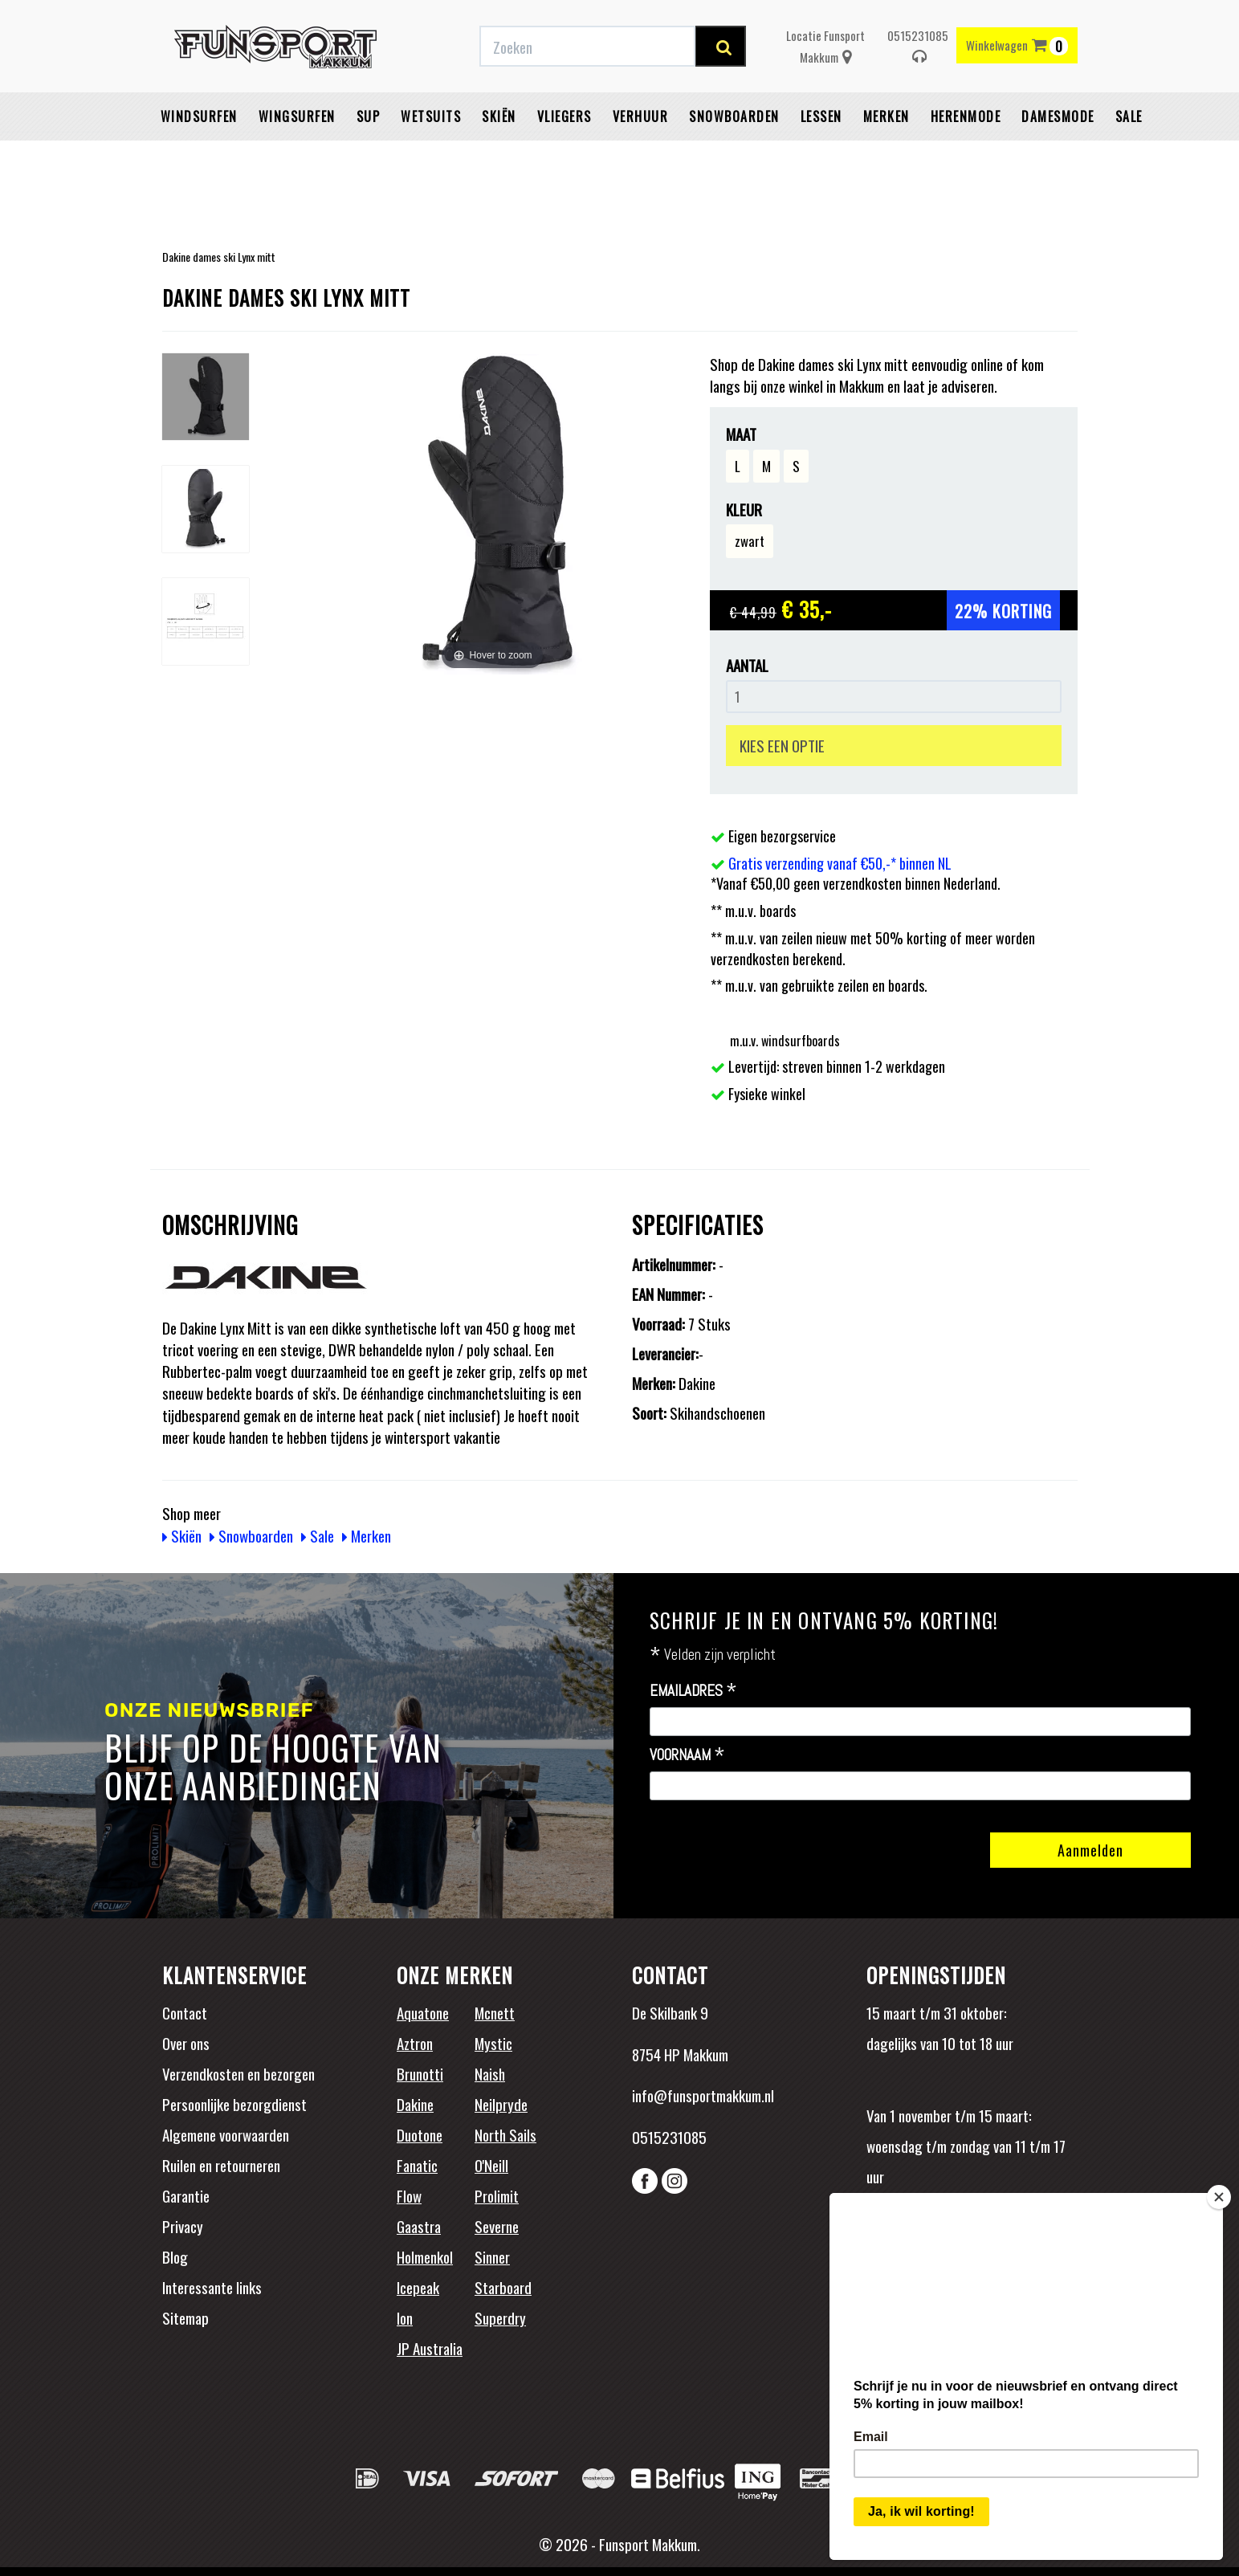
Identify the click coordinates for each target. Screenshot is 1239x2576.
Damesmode (1057, 156)
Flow (409, 2195)
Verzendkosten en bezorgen (238, 2073)
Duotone (419, 2134)
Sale (1129, 156)
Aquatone (423, 2012)
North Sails (505, 2134)
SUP (369, 156)
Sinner (492, 2256)
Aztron (415, 2043)
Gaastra (419, 2226)
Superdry (500, 2317)
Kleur (744, 509)
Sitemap (185, 2317)
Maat (741, 434)
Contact (184, 2012)
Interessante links (212, 2287)
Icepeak (418, 2287)
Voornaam (687, 1755)
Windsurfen (199, 156)
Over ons (186, 2043)
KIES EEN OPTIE (782, 745)
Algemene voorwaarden (225, 2134)
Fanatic (417, 2165)
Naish (490, 2073)
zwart (749, 541)
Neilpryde (501, 2104)
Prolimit (497, 2195)
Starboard (503, 2287)
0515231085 (917, 86)
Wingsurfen (297, 156)
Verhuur (641, 156)
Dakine (415, 2104)
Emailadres (693, 1691)
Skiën (499, 156)
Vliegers (564, 156)
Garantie (186, 2195)
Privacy (182, 2226)
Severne (497, 2226)
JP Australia (430, 2348)
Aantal (747, 665)
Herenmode (966, 156)
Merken (886, 156)
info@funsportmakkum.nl (703, 2095)
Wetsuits (431, 156)
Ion (405, 2317)
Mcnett (495, 2012)
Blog (175, 2256)
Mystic (493, 2043)
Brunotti (420, 2073)
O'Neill (491, 2165)
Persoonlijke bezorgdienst (234, 2104)
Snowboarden (734, 156)
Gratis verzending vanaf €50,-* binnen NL (392, 18)
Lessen (821, 156)
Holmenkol (425, 2256)
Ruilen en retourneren (221, 2165)
